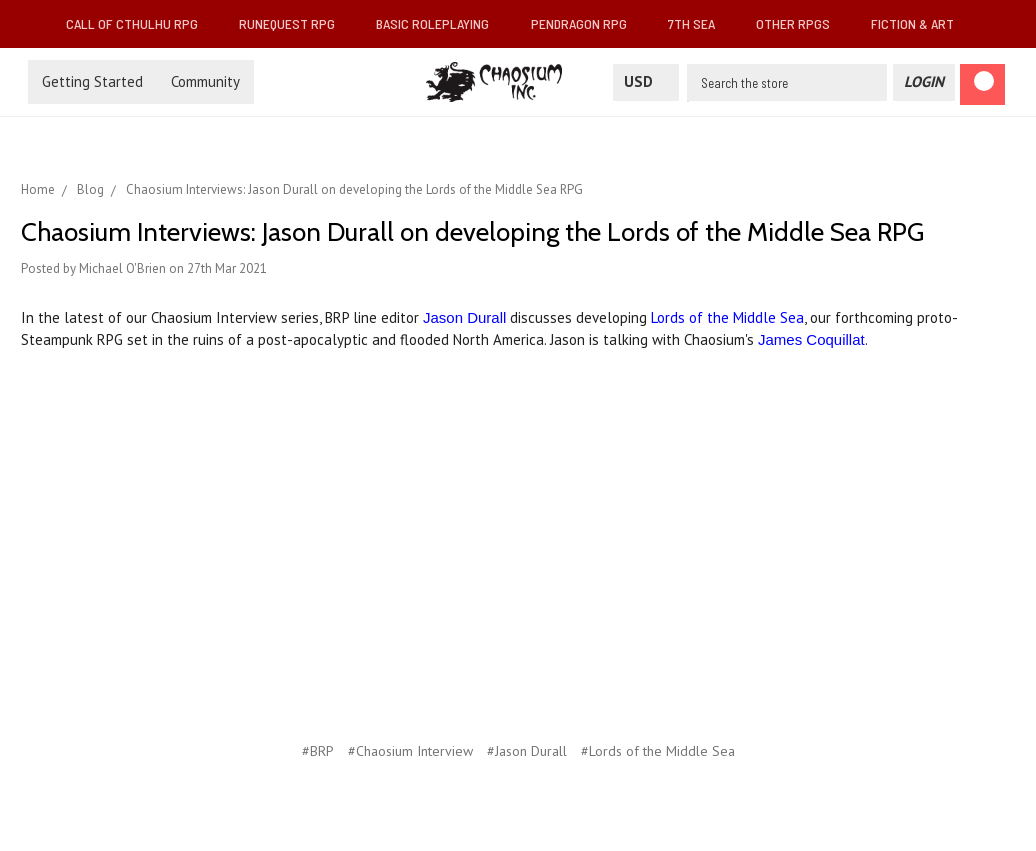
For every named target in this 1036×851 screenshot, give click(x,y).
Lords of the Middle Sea (727, 317)
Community (205, 81)
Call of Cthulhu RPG (140, 23)
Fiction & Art (920, 23)
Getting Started (92, 81)
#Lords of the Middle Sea (658, 751)
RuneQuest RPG (295, 23)
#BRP (318, 751)
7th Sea (699, 23)
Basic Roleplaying (440, 23)
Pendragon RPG (587, 23)
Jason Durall (464, 317)
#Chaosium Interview (410, 751)
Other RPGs (801, 23)
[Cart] (982, 84)
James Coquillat (811, 339)
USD (646, 81)
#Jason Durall (527, 751)
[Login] (924, 82)
